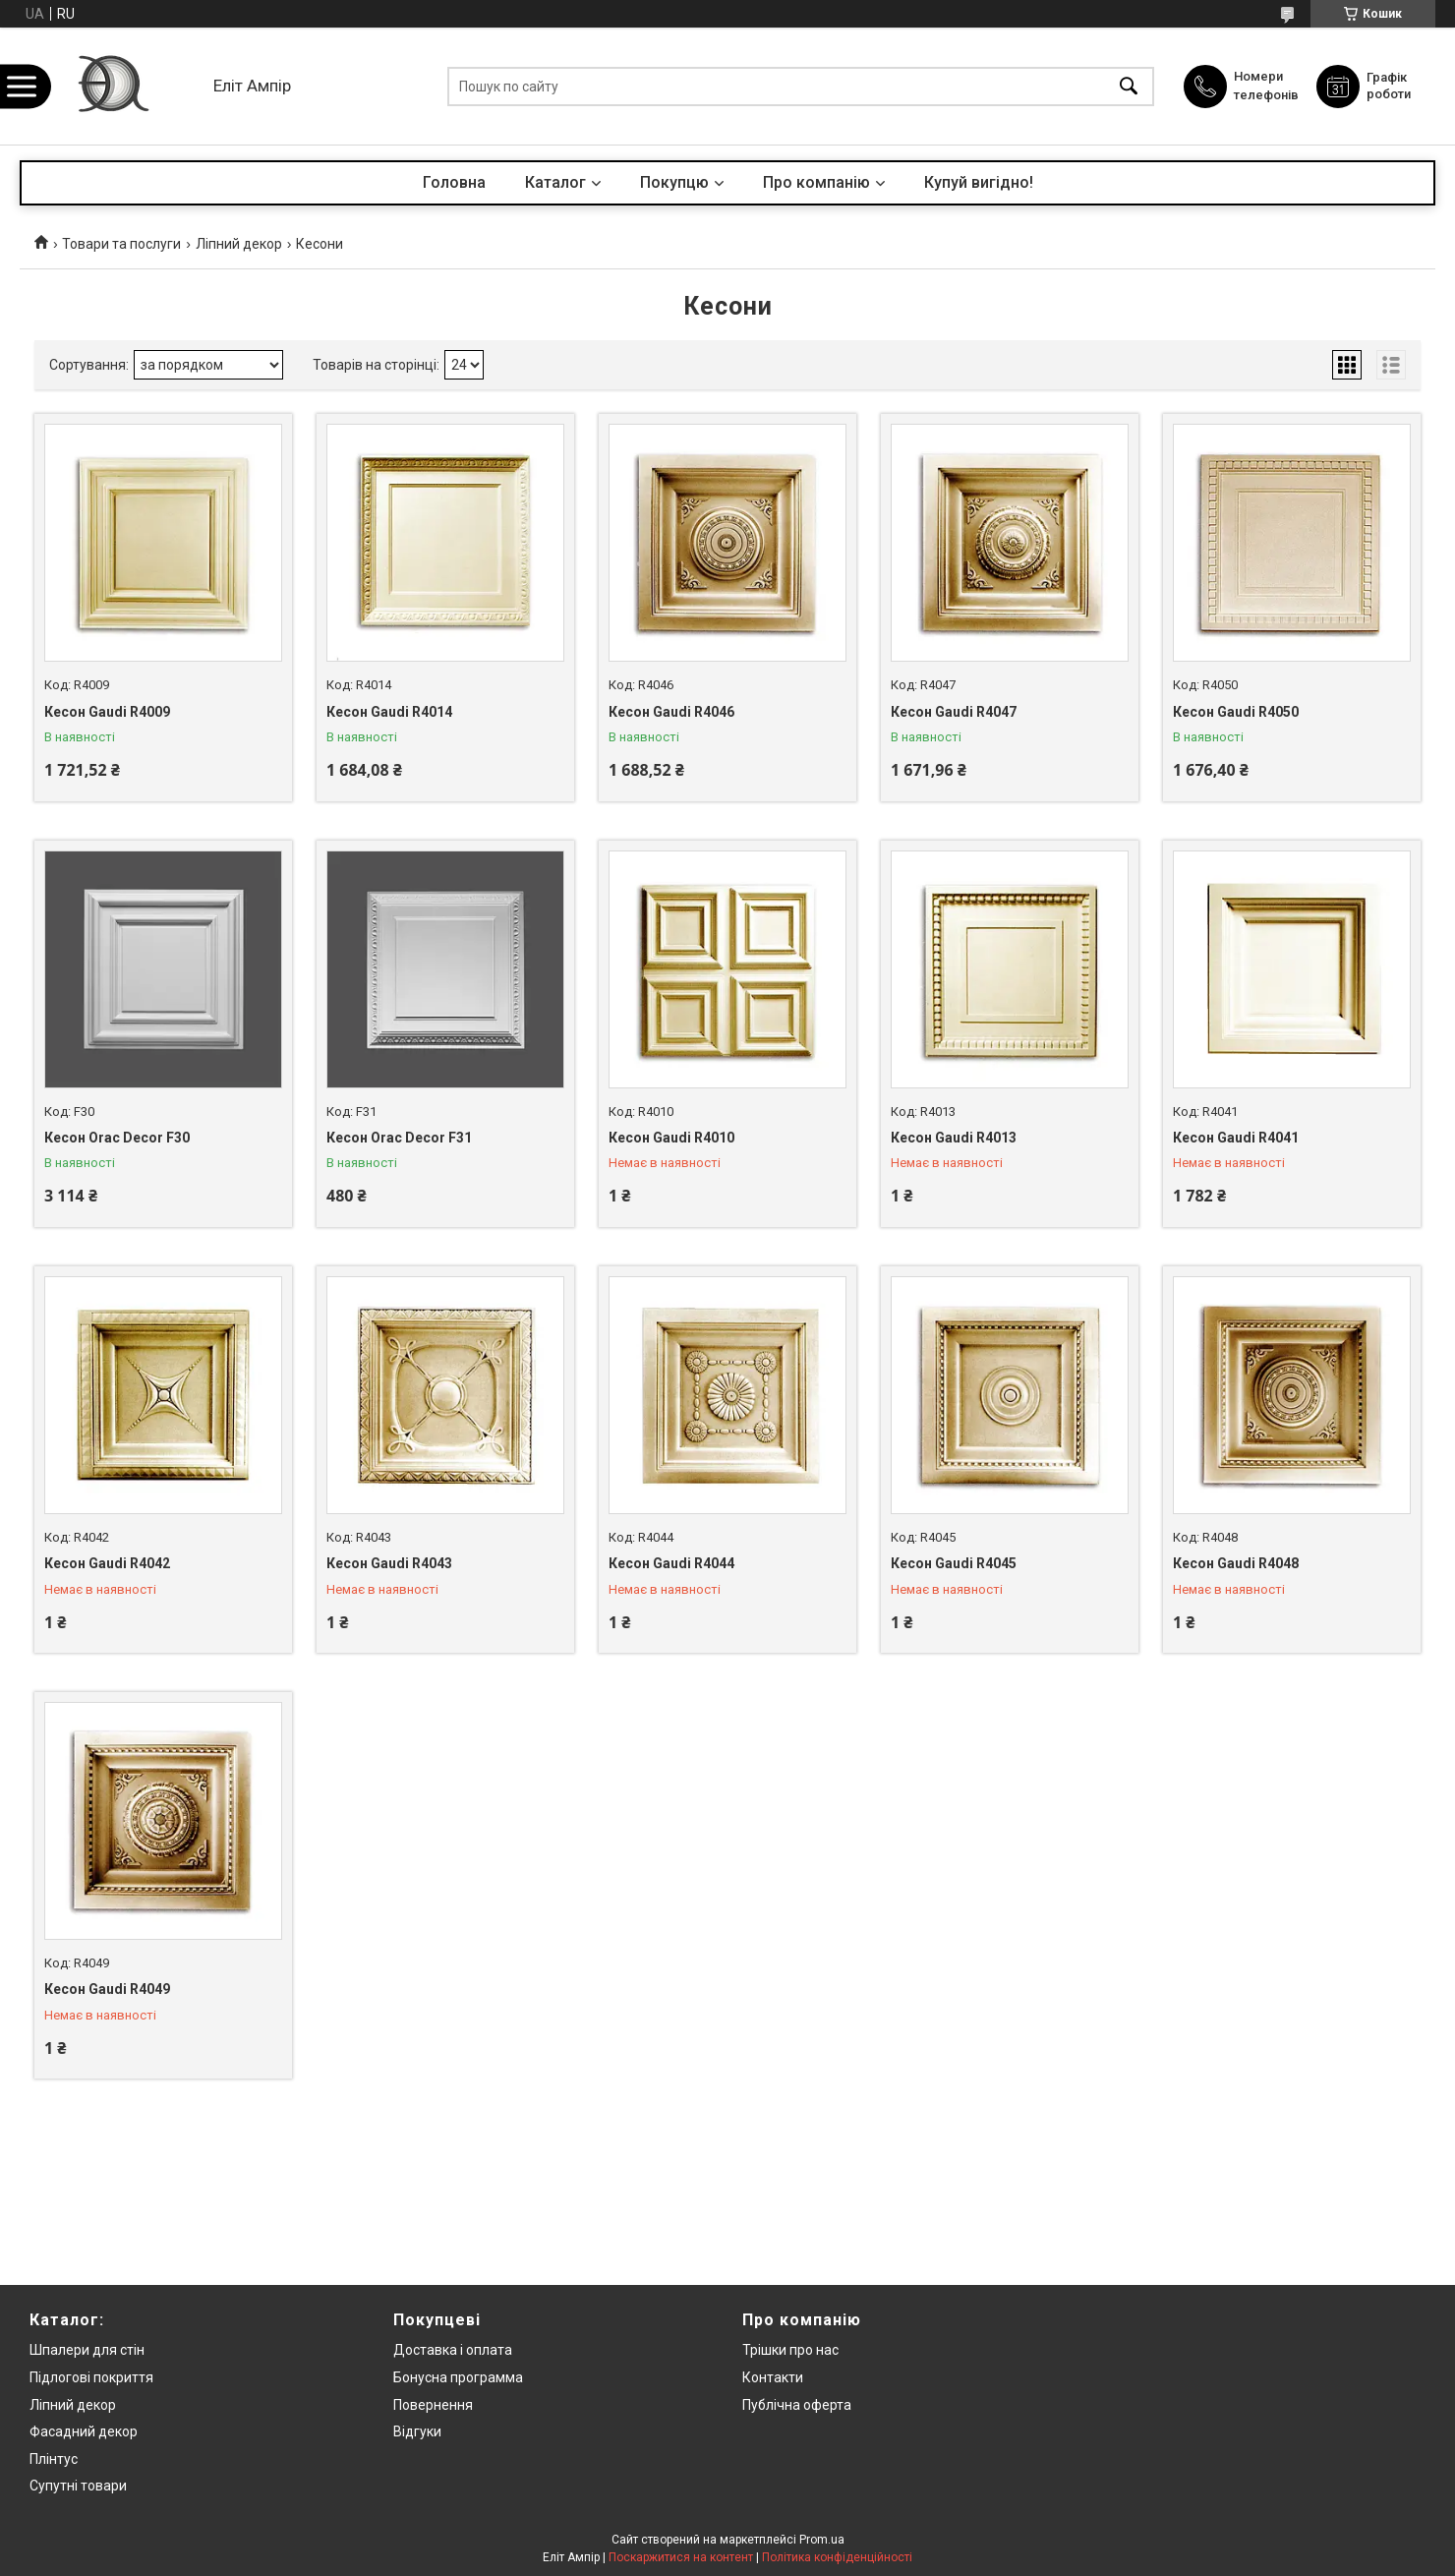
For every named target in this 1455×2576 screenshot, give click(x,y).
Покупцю (674, 182)
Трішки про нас (790, 2350)
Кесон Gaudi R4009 (107, 712)
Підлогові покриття (91, 2377)
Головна (454, 182)
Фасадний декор (83, 2431)
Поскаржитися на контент (681, 2557)
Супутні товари (78, 2485)
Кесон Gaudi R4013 (954, 1137)
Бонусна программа (458, 2377)
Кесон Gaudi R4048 (1236, 1563)
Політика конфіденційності (837, 2557)
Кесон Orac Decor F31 (399, 1137)
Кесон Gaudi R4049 (107, 1989)
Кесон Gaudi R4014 (389, 712)
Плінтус (53, 2459)
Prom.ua (821, 2540)
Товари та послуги (121, 244)
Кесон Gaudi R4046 (671, 712)
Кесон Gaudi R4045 (954, 1563)
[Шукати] (1128, 86)
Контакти (772, 2377)
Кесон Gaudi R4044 (671, 1563)
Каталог (555, 182)
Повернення (433, 2405)
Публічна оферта (796, 2405)
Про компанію (816, 182)
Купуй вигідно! (978, 182)
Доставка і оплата (452, 2350)
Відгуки (417, 2431)
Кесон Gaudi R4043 (389, 1563)
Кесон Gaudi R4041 (1236, 1137)
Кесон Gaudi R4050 (1236, 712)
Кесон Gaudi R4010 (671, 1137)
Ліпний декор (239, 244)
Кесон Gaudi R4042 (107, 1563)
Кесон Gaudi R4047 (954, 712)
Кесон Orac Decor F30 (117, 1137)
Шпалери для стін (87, 2350)
